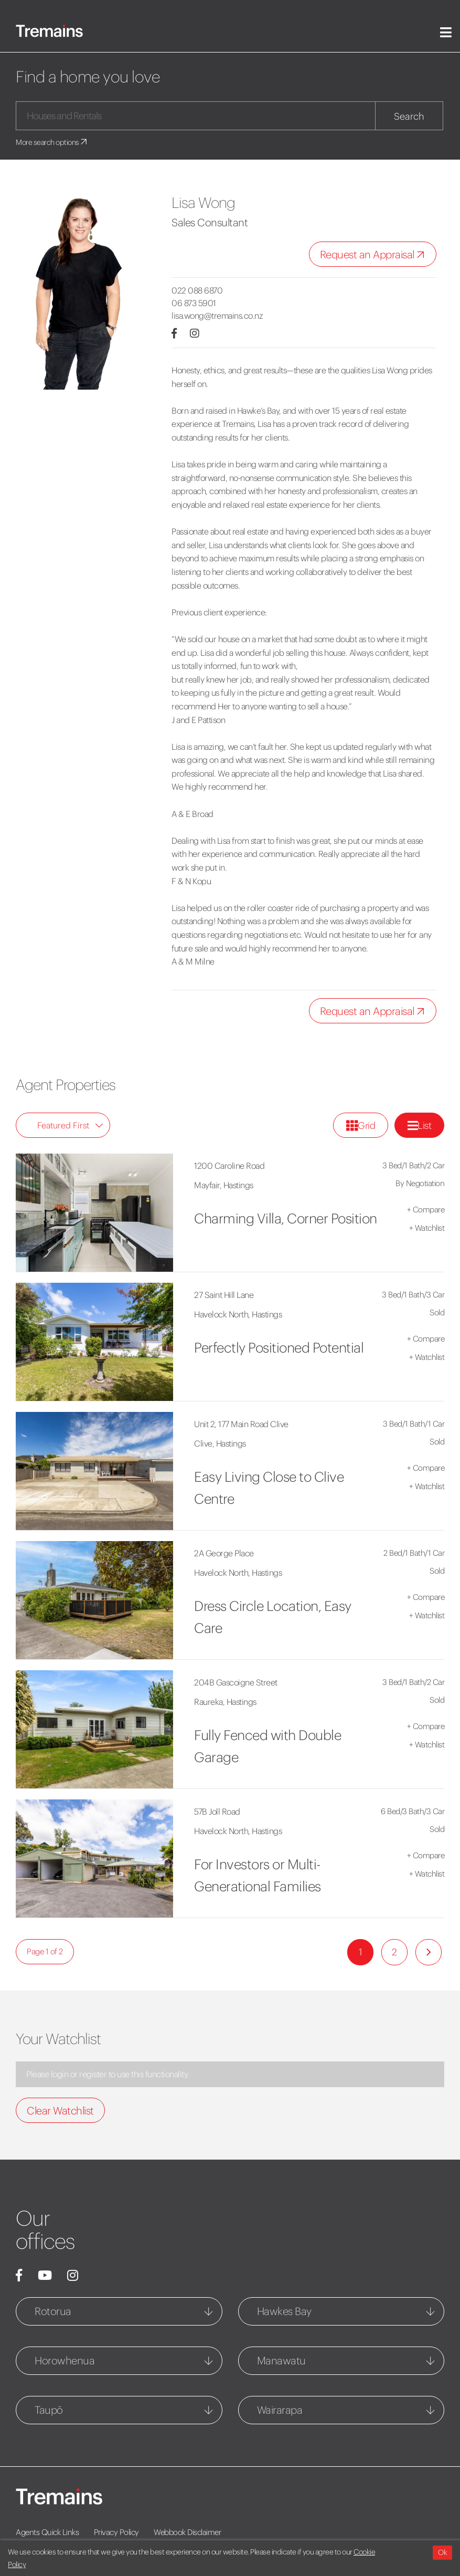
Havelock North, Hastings (238, 1314)
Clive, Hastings (220, 1443)
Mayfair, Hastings (223, 1185)
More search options (52, 142)
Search (409, 116)
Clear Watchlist (60, 2110)
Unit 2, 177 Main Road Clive (241, 1424)
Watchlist (427, 1228)
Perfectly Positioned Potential (278, 1347)
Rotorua (53, 2311)
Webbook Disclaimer (187, 2532)
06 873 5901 (194, 303)
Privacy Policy (116, 2532)
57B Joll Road (217, 1811)
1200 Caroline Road (229, 1165)
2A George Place (224, 1553)
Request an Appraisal (375, 255)
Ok (442, 2552)
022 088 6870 (197, 290)
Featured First (70, 1125)
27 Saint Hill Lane (223, 1295)
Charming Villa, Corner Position (285, 1218)
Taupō (49, 2409)
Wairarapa (280, 2409)
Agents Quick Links (47, 2532)
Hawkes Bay (284, 2311)
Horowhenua (64, 2360)
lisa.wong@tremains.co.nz (217, 315)
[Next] (428, 1952)
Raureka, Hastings (225, 1702)
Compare (426, 1209)
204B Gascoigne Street (235, 1682)
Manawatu (281, 2360)
